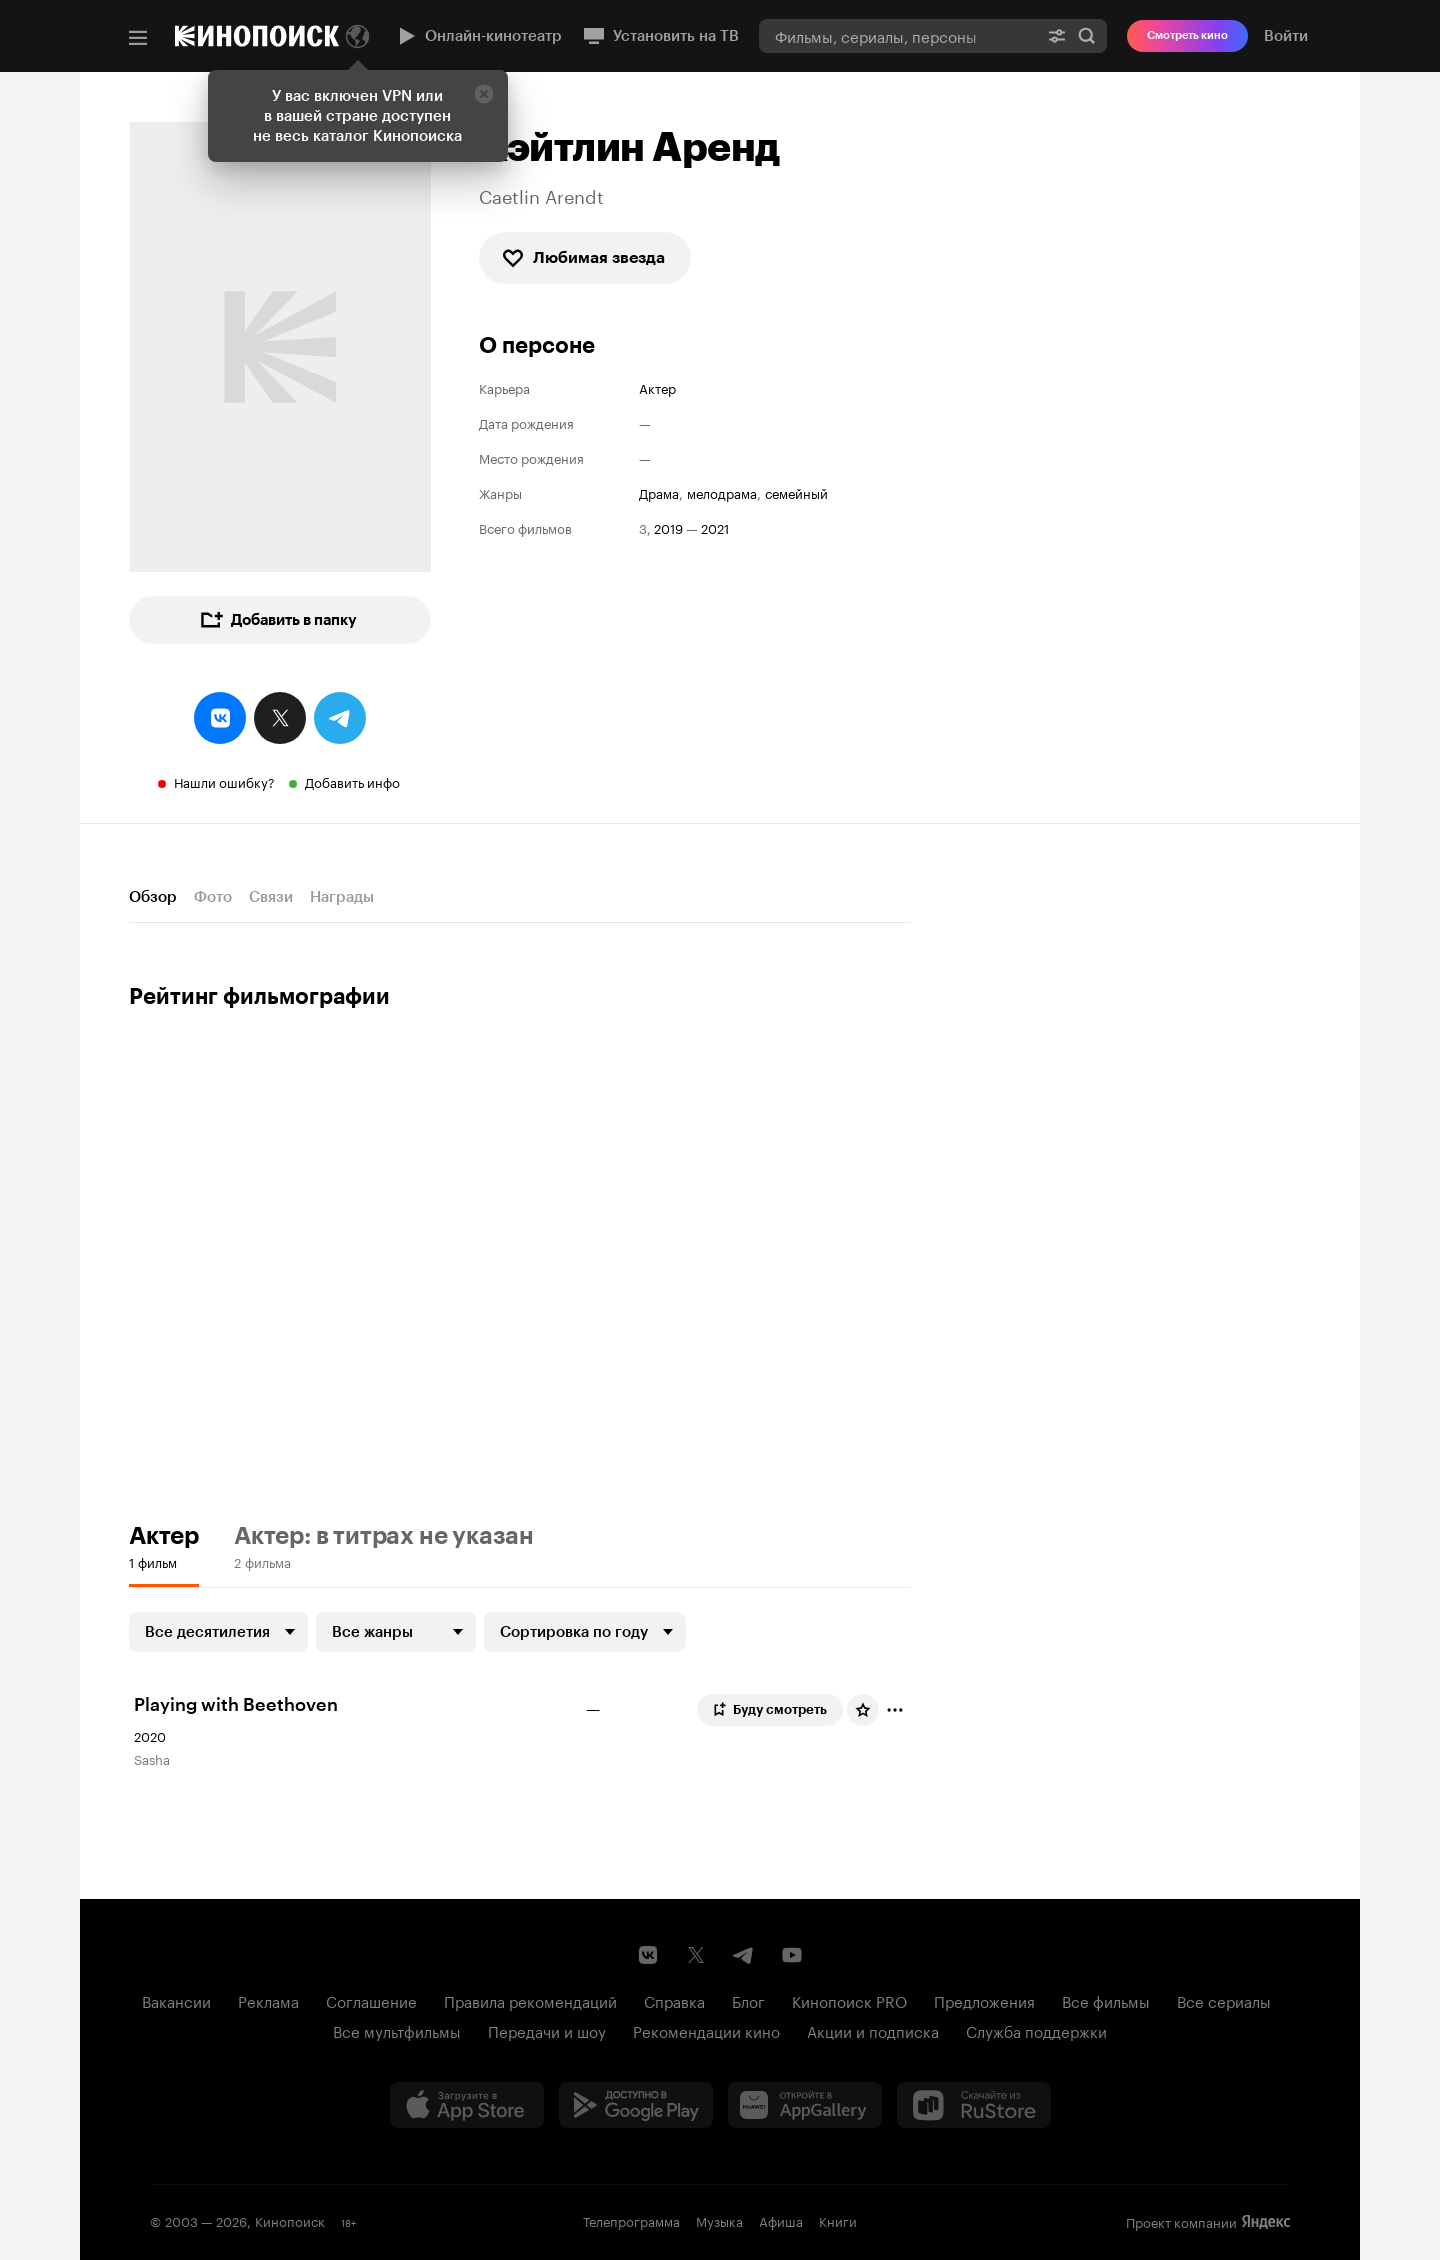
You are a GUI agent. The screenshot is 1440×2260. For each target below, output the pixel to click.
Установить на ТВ (660, 36)
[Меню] (138, 38)
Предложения (984, 2000)
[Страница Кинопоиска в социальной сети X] (696, 1955)
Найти (1087, 36)
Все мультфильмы (397, 2030)
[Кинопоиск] (257, 36)
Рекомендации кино (706, 2030)
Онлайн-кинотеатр (478, 36)
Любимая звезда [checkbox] (583, 258)
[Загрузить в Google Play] (636, 2105)
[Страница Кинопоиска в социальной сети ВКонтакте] (648, 1955)
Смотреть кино (1187, 35)
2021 (715, 527)
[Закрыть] (484, 94)
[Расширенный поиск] (1057, 35)
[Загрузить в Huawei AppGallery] (805, 2105)
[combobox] (898, 35)
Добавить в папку (278, 620)
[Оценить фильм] (863, 1710)
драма (659, 492)
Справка (674, 2000)
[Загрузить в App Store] (467, 2105)
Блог (748, 2000)
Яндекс (1266, 2222)
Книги (838, 2220)
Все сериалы (1224, 2000)
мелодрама (722, 492)
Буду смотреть (769, 1710)
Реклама (268, 2000)
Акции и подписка (873, 2030)
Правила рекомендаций (530, 2000)
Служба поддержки (1036, 2030)
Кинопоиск (290, 2220)
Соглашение (371, 2000)
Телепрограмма (631, 2220)
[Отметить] (895, 1710)
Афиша (781, 2220)
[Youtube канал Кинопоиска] (792, 1955)
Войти (1286, 36)
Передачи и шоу (547, 2030)
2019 (668, 527)
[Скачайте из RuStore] (974, 2105)
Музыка (719, 2220)
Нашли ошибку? (224, 781)
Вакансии (176, 2000)
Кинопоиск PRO (849, 2000)
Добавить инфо (352, 781)
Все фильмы (1106, 2000)
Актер (657, 387)
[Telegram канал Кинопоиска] (744, 1955)
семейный (796, 492)
